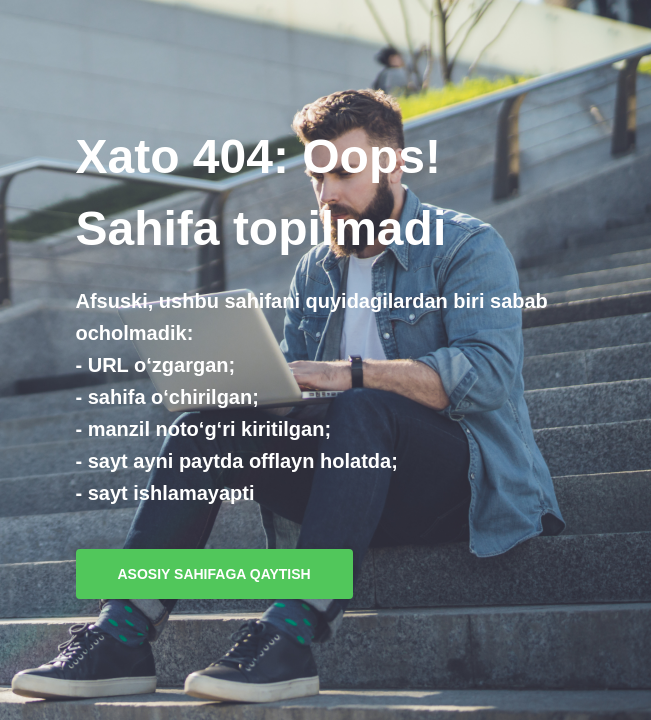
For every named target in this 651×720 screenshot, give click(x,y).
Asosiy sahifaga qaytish (214, 574)
